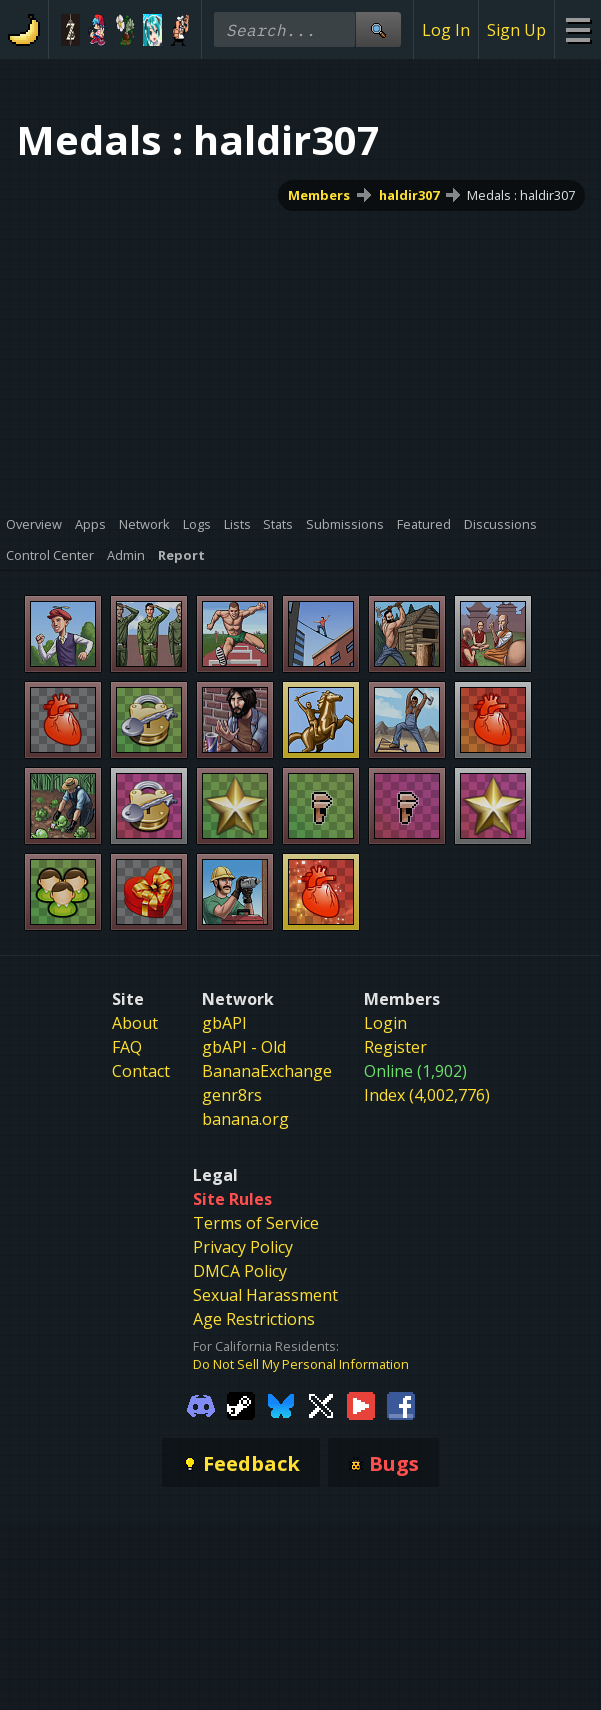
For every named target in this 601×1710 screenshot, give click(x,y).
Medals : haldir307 (521, 195)
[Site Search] (378, 29)
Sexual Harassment (265, 1295)
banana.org (245, 1119)
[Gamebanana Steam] (241, 1404)
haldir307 (409, 195)
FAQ (127, 1047)
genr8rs (232, 1095)
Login (385, 1023)
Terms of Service (256, 1223)
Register (395, 1047)
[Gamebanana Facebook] (401, 1404)
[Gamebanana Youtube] (361, 1404)
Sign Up (516, 30)
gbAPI (224, 1023)
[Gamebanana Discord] (201, 1404)
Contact (141, 1071)
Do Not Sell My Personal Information (301, 1364)
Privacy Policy (243, 1247)
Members (319, 195)
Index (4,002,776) (427, 1095)
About (135, 1023)
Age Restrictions (254, 1319)
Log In (446, 30)
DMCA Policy (240, 1271)
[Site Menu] (577, 29)
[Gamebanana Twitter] (321, 1404)
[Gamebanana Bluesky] (281, 1404)
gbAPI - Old (244, 1047)
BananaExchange (267, 1071)
